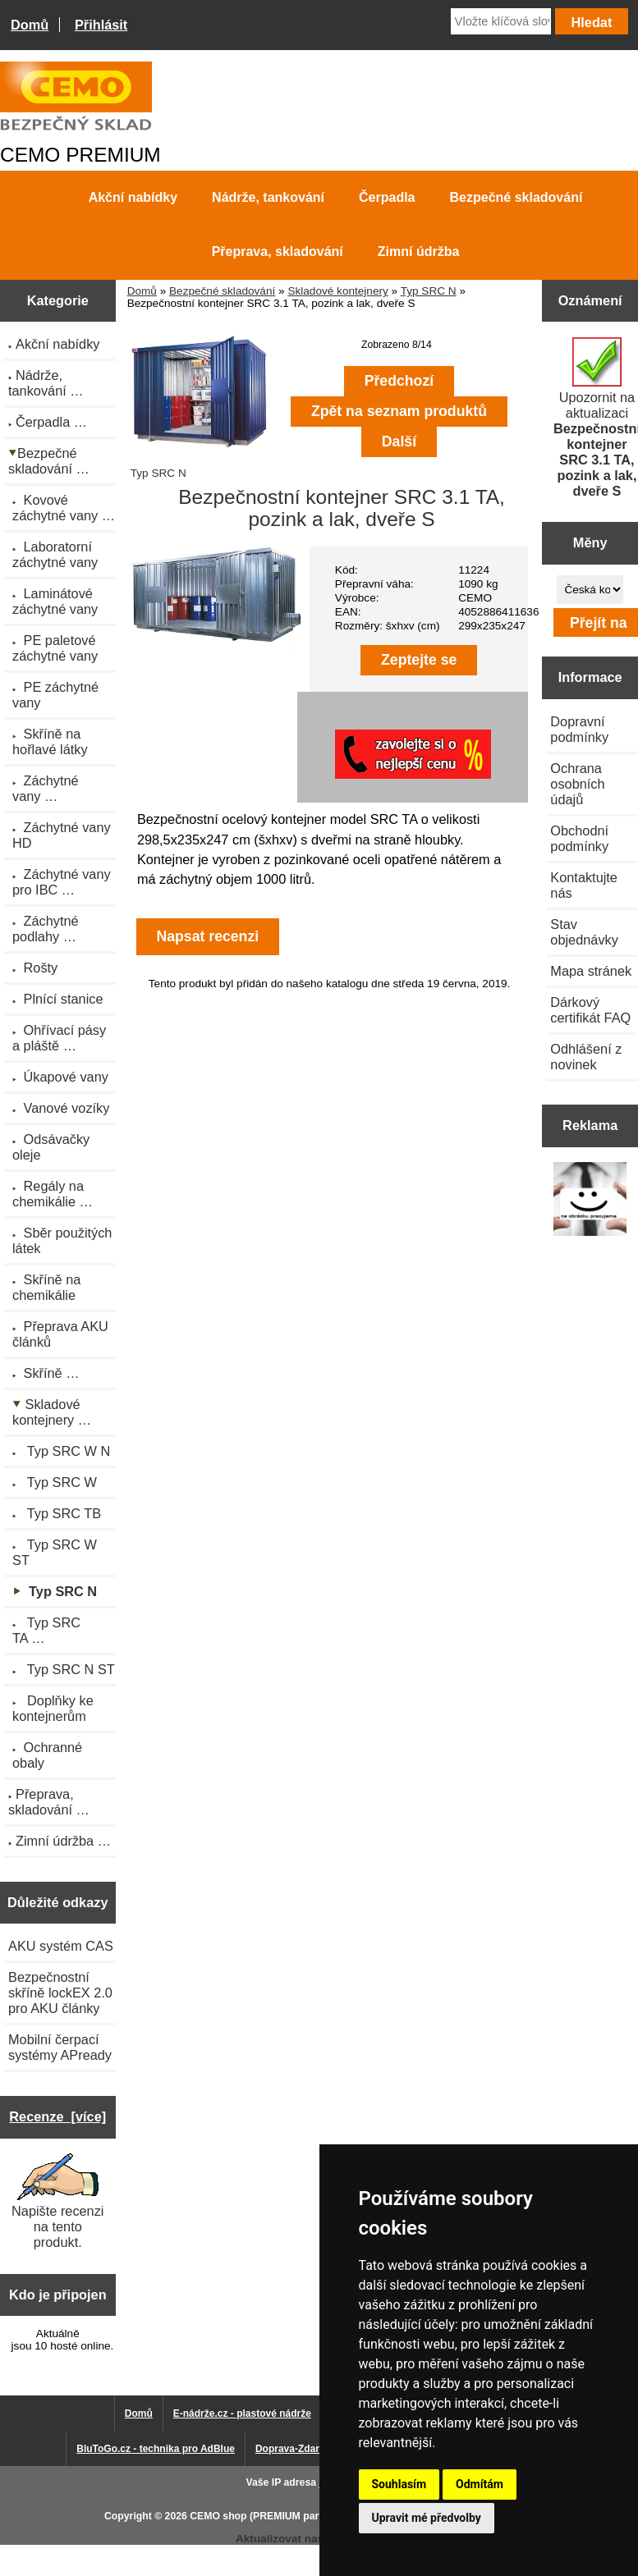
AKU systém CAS (60, 1945)
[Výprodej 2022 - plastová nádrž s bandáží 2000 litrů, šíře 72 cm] (590, 1200)
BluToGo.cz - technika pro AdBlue (155, 2449)
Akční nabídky (133, 197)
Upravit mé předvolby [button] (426, 2517)
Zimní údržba (419, 252)
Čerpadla (387, 197)
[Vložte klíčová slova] (501, 21)
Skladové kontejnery (337, 291)
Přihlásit (101, 24)
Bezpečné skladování (222, 291)
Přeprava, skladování (277, 252)
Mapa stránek (590, 970)
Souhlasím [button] (399, 2484)
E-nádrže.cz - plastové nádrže (242, 2413)
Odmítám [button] (479, 2484)
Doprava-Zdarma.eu (301, 2449)
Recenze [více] (57, 2116)
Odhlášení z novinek (586, 1056)
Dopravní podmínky (579, 729)
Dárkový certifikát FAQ (590, 1010)
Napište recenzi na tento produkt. (57, 2201)
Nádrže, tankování (268, 197)
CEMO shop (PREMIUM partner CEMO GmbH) (298, 2516)
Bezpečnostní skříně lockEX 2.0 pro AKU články (60, 1993)
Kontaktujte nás (583, 885)
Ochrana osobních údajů (577, 784)
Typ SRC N (429, 291)
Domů (29, 24)
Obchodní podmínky (579, 838)
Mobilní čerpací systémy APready (60, 2047)
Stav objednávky (584, 932)
